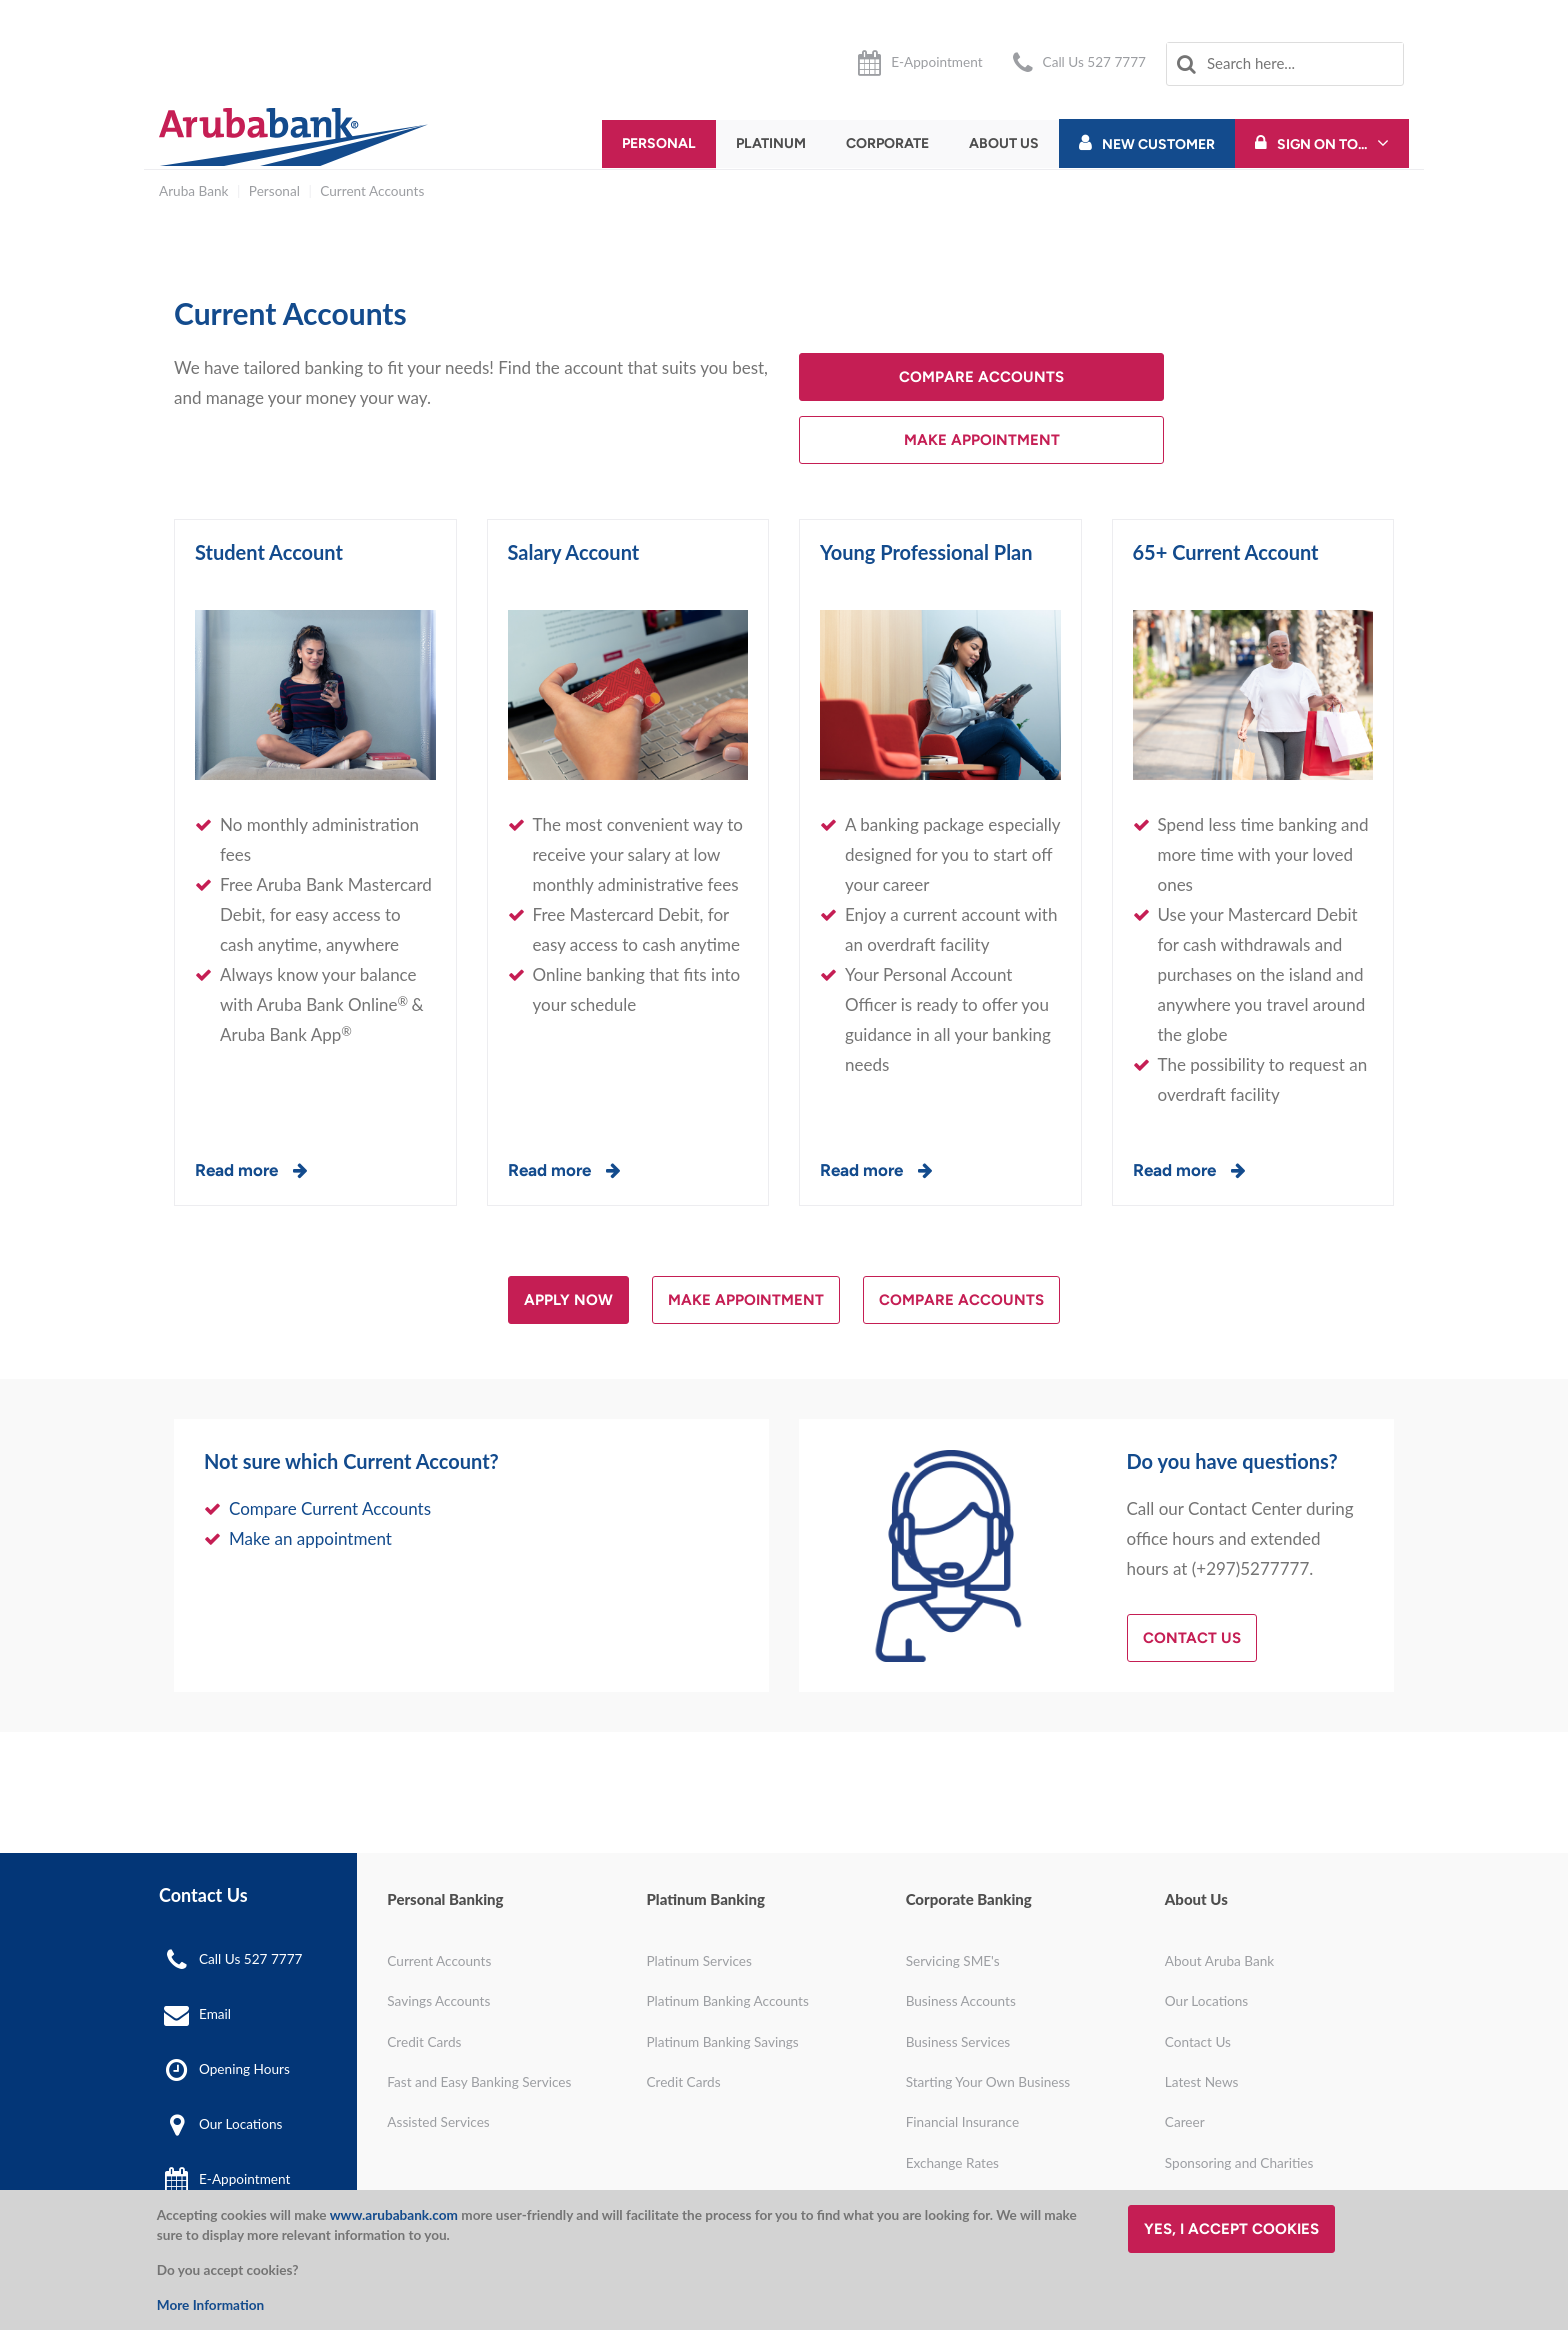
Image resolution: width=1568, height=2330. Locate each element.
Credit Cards (424, 2042)
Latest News (1202, 2082)
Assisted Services (438, 2122)
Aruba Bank (193, 191)
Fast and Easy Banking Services (479, 2082)
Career (1185, 2122)
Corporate (887, 143)
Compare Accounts (961, 1300)
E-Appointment (936, 62)
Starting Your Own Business (988, 2082)
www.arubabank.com (394, 2215)
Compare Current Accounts (330, 1508)
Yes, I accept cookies (1231, 2229)
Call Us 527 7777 (1094, 62)
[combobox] (1285, 64)
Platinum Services (698, 1961)
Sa (518, 552)
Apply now (568, 1300)
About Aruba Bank (1219, 1961)
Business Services (958, 2042)
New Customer (1158, 144)
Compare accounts (981, 377)
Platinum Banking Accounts (727, 2001)
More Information (210, 2305)
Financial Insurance (963, 2122)
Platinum (771, 143)
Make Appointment (982, 440)
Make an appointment (310, 1538)
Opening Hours (244, 2069)
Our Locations (240, 2124)
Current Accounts (372, 191)
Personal (659, 143)
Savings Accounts (438, 2001)
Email (215, 2014)
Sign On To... (1322, 144)
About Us (1004, 143)
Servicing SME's (953, 1961)
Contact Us (1192, 1638)
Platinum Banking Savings (722, 2042)
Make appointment (746, 1300)
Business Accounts (961, 2001)
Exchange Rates (952, 2163)
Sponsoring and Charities (1239, 2163)
